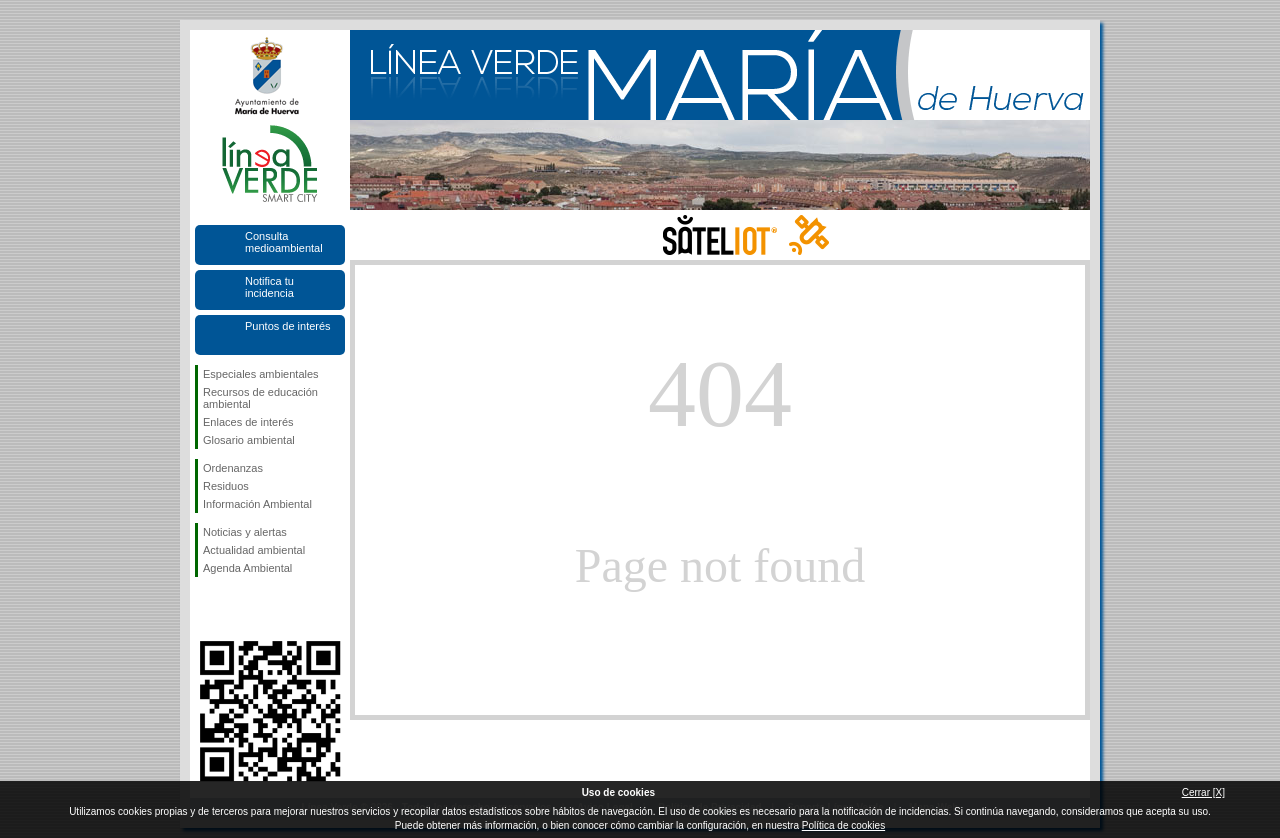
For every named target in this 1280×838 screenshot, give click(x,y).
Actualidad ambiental (254, 550)
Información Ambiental (257, 504)
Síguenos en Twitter (240, 609)
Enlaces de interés (248, 422)
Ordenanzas (233, 468)
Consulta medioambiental (284, 242)
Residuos (226, 486)
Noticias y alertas (245, 532)
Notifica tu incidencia (269, 287)
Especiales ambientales (261, 374)
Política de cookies (843, 825)
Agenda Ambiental (247, 568)
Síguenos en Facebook (207, 609)
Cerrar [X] (1203, 792)
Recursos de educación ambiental (260, 398)
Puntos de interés (288, 326)
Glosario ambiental (249, 440)
